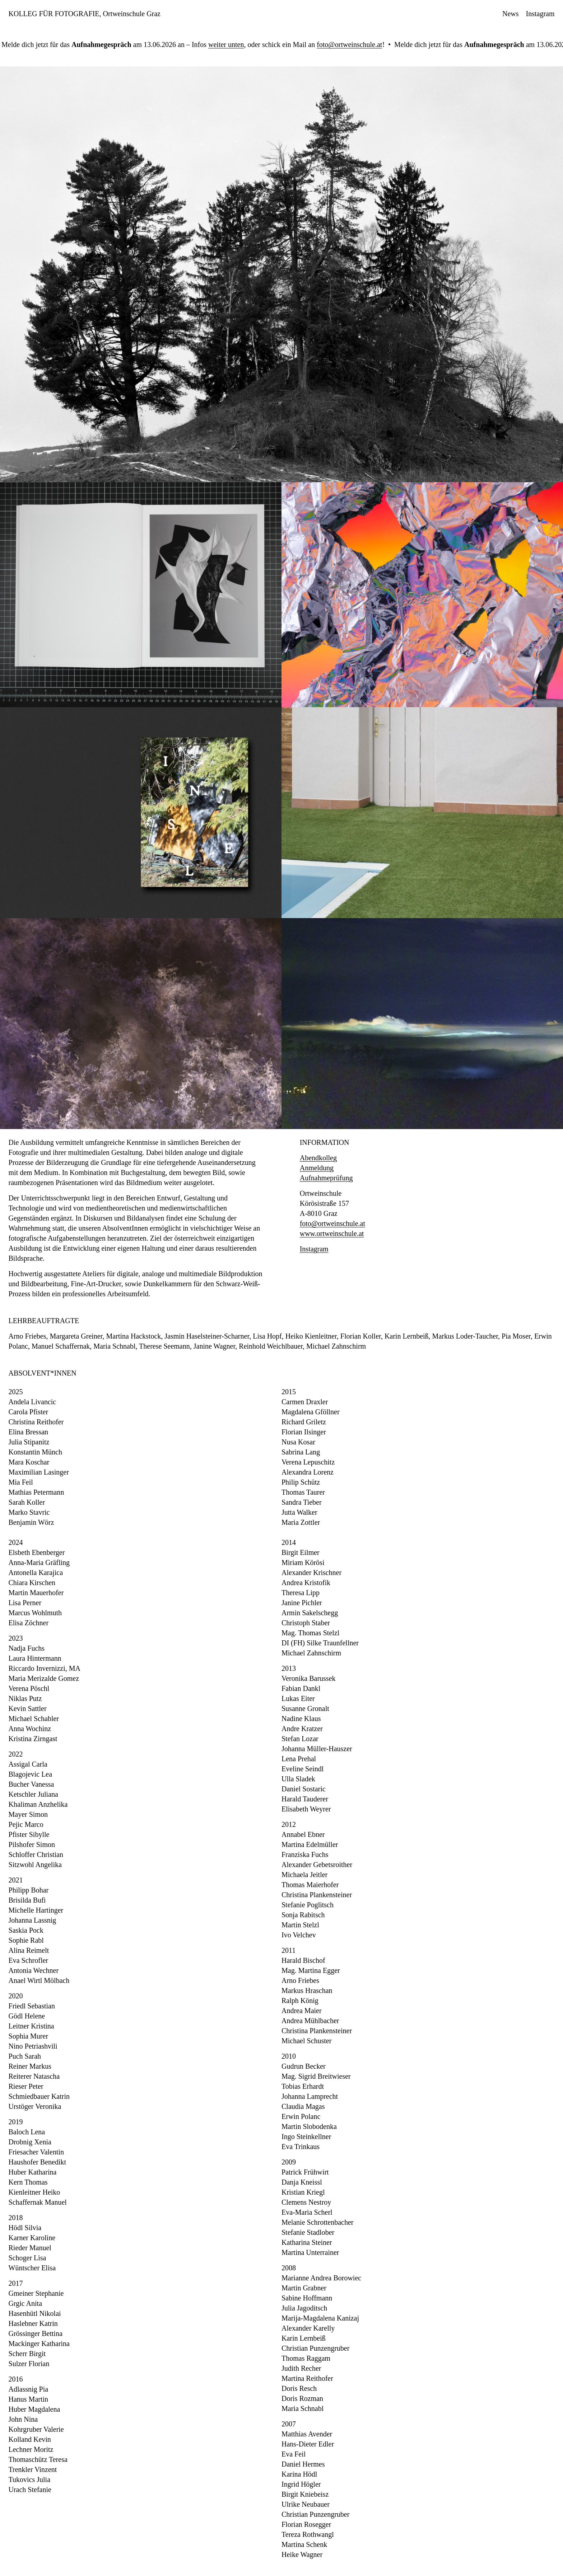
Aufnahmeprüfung (326, 1178)
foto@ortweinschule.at (344, 44)
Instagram (314, 1249)
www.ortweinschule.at (332, 1233)
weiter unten (221, 44)
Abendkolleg (318, 1158)
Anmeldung (317, 1168)
